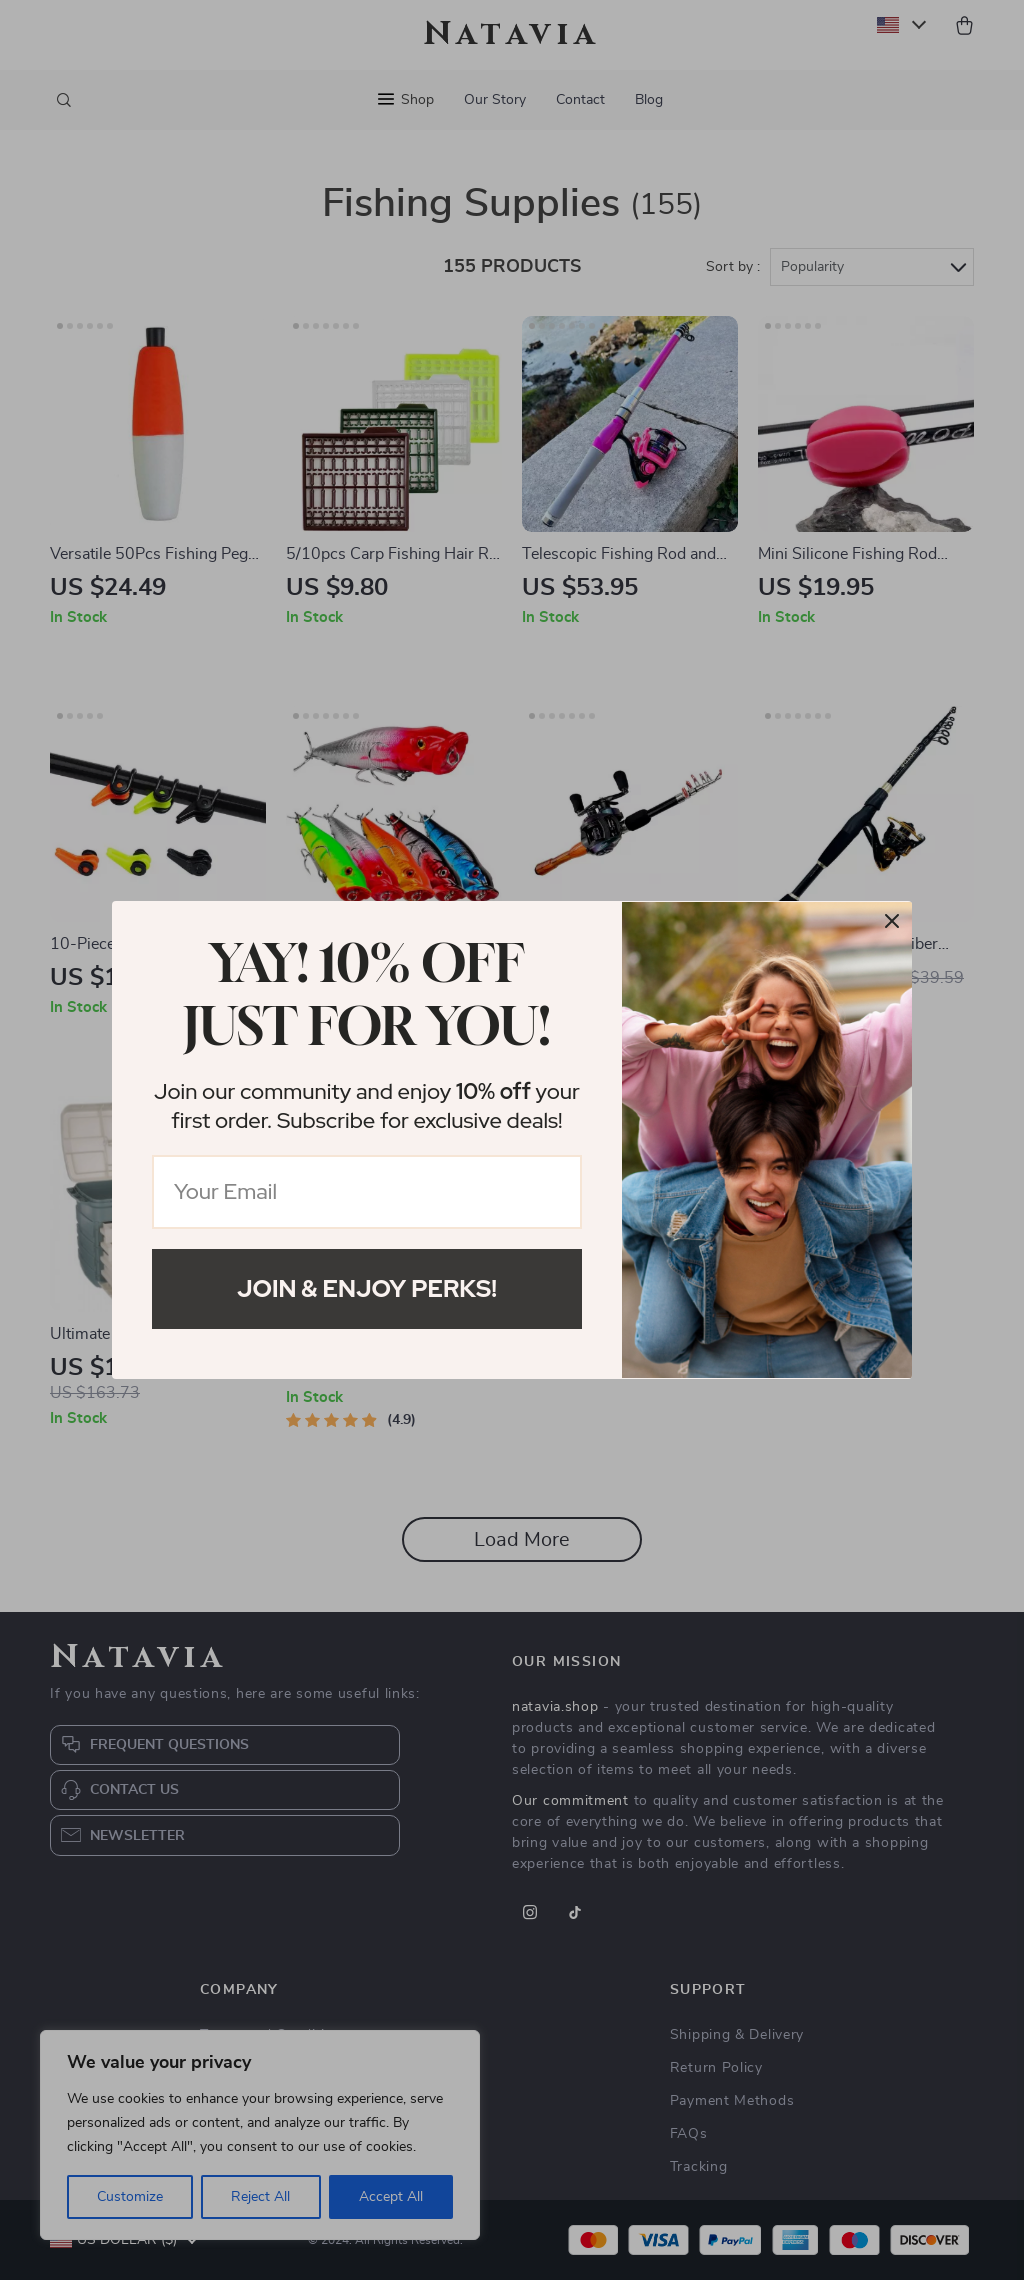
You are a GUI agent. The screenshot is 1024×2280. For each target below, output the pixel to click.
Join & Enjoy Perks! (367, 1288)
